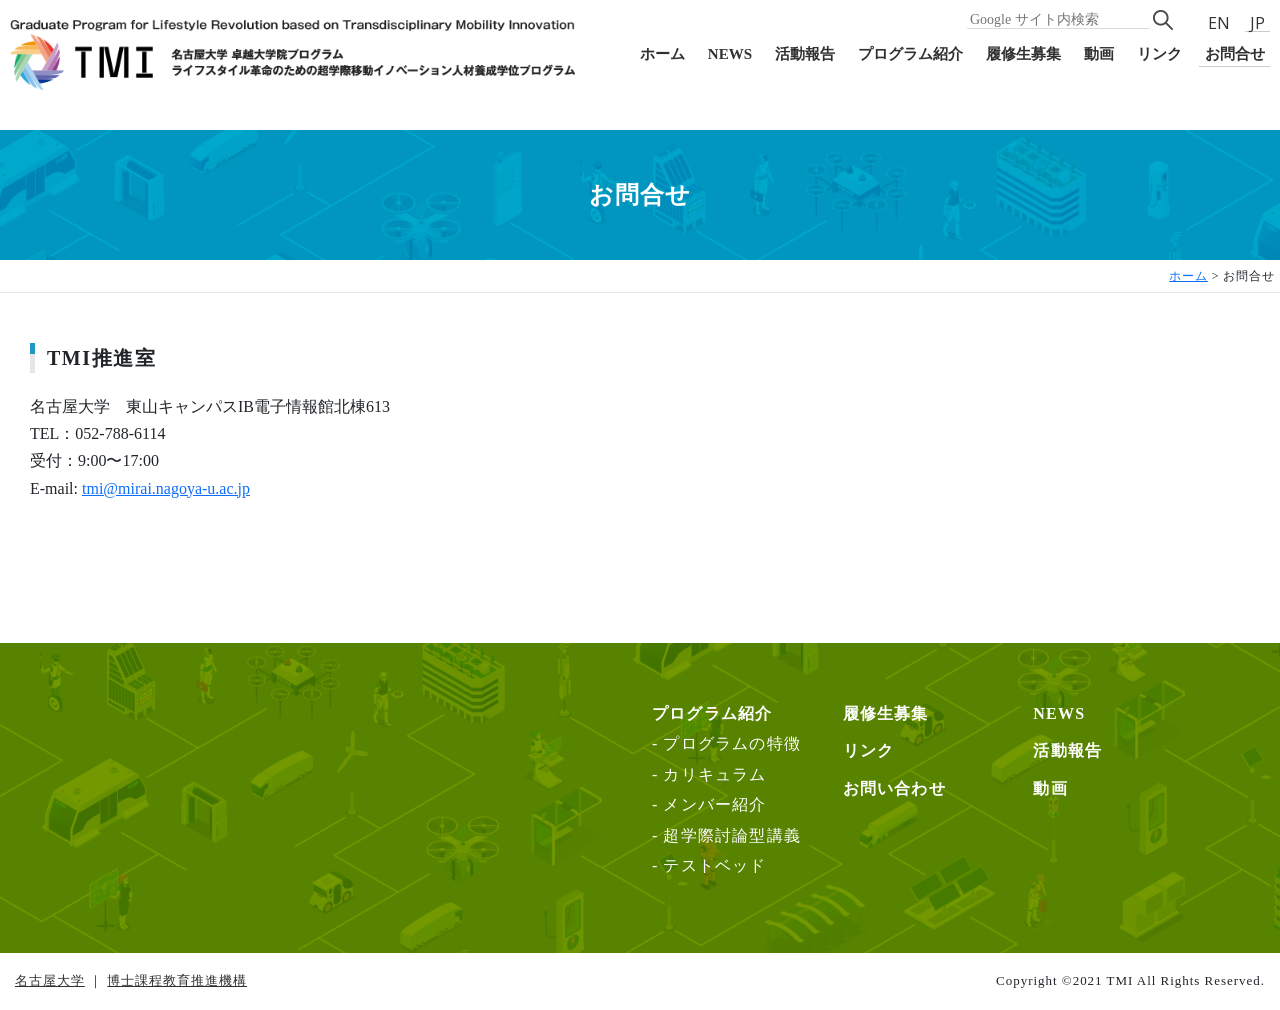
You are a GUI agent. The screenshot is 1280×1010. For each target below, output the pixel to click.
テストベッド (714, 865)
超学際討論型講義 (732, 835)
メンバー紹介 (714, 804)
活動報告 (805, 54)
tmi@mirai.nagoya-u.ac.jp (166, 488)
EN (1219, 23)
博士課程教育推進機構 (177, 980)
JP (1257, 23)
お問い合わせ (894, 788)
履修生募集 (1023, 54)
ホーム (662, 54)
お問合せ (1235, 54)
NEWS (730, 54)
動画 (1099, 54)
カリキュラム (714, 774)
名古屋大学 (50, 980)
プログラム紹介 (910, 54)
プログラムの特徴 (732, 743)
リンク (1159, 54)
